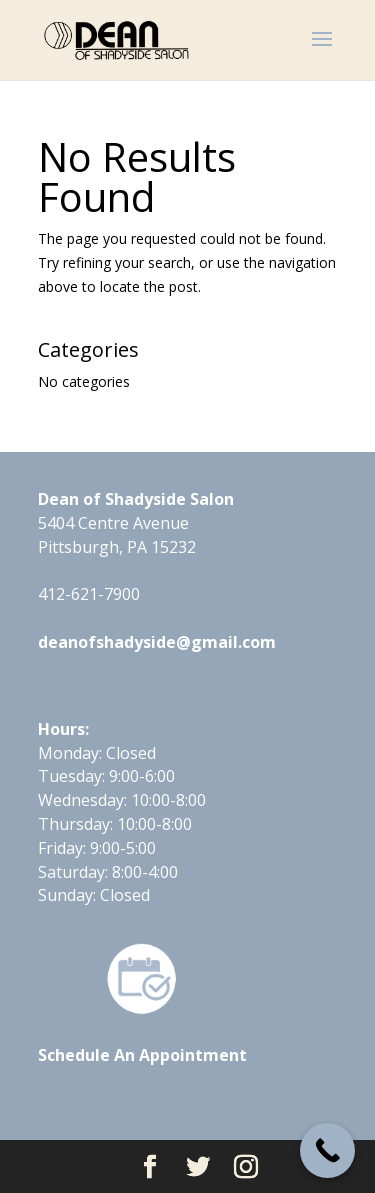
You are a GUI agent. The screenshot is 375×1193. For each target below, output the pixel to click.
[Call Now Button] (327, 1150)
